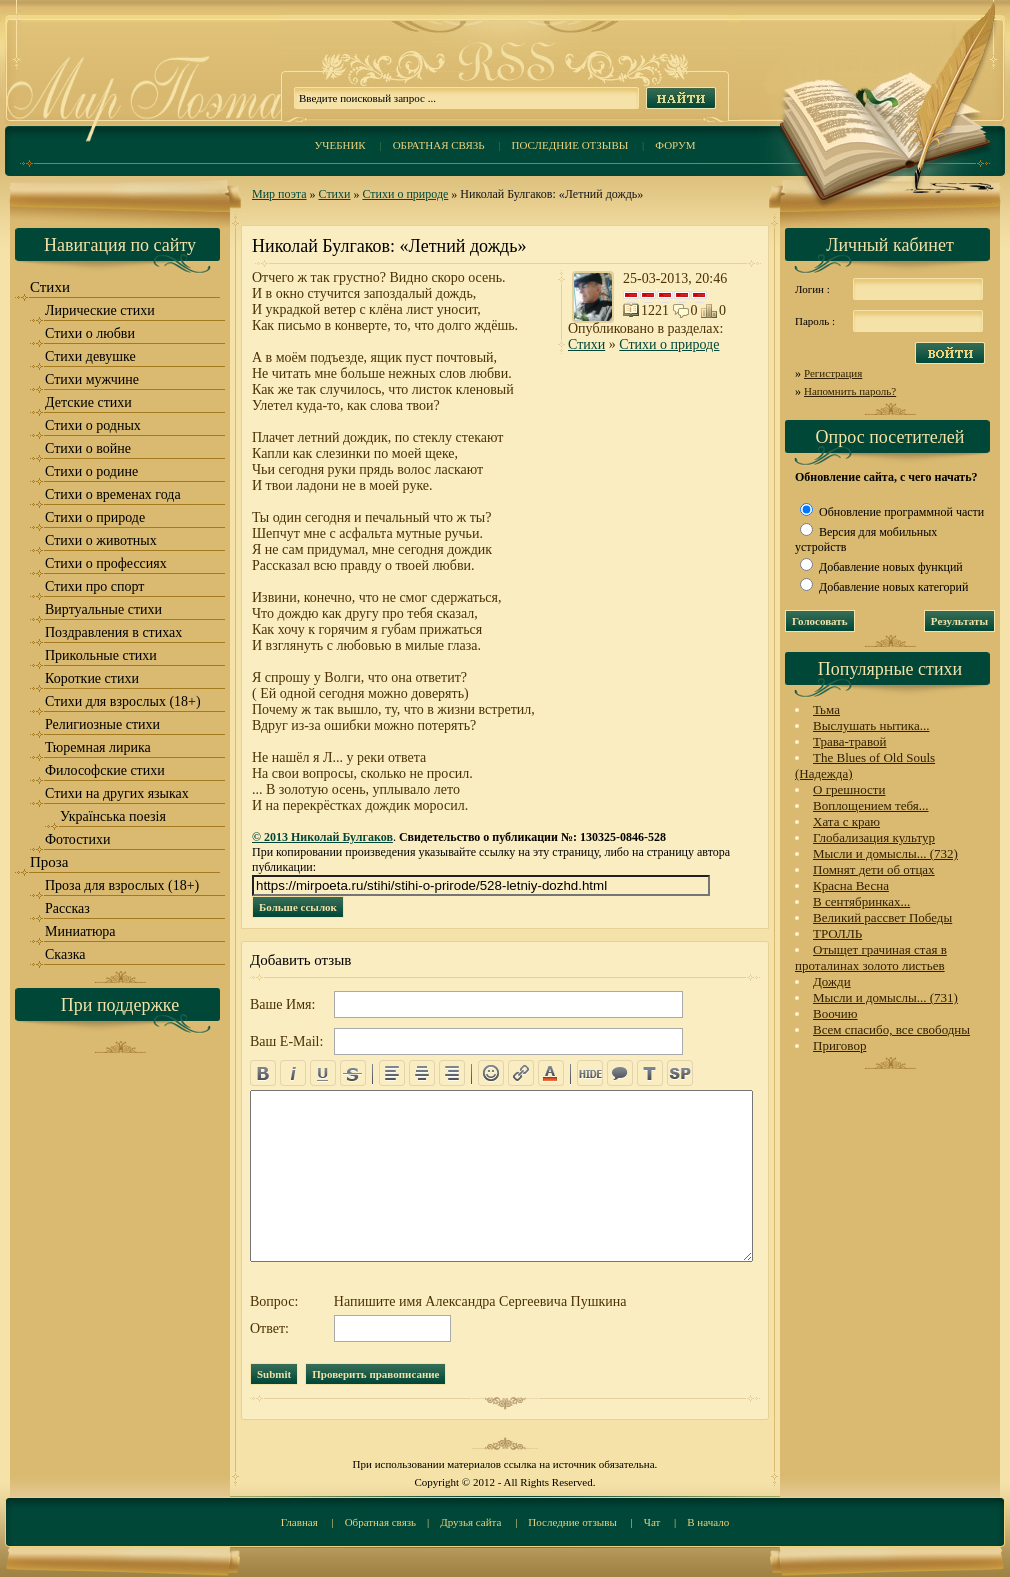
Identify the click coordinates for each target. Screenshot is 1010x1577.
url (521, 1073)
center (422, 1073)
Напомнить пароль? (850, 391)
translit (650, 1073)
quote (620, 1073)
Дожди (832, 981)
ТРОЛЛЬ (837, 933)
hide (590, 1073)
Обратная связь (439, 145)
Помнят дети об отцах (874, 869)
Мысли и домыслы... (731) (885, 997)
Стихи (335, 194)
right (452, 1073)
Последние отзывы (570, 145)
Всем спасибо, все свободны (891, 1029)
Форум (675, 145)
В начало (708, 1522)
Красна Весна (851, 885)
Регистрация (833, 373)
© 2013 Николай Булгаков (322, 837)
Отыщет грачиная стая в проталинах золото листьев (871, 957)
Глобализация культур (874, 837)
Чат (652, 1522)
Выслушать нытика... (871, 725)
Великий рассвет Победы (882, 917)
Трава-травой (849, 741)
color (551, 1073)
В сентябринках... (861, 901)
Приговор (839, 1045)
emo (491, 1073)
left (392, 1073)
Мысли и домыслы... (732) (885, 853)
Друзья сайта (470, 1522)
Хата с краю (846, 821)
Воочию (835, 1013)
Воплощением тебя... (871, 805)
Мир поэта (279, 194)
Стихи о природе (405, 194)
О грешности (849, 789)
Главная (299, 1522)
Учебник (339, 145)
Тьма (826, 709)
